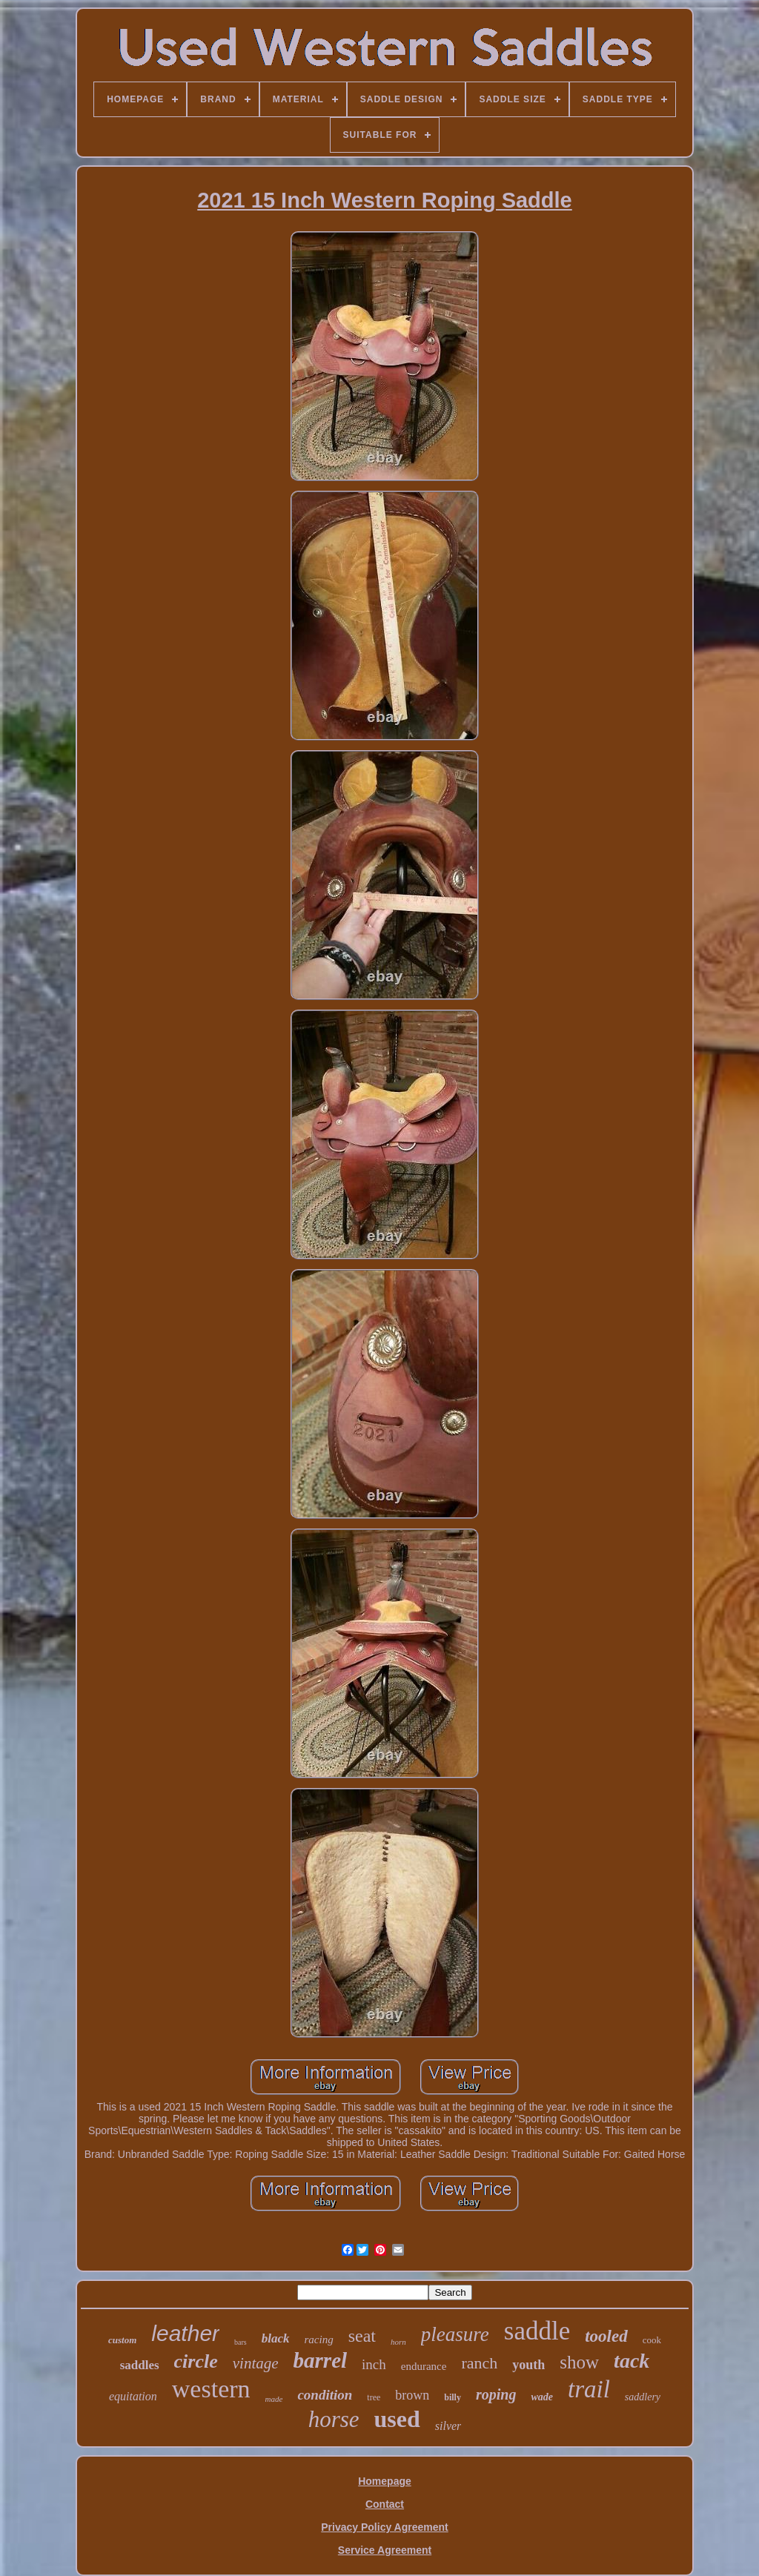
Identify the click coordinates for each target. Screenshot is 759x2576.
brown (412, 2395)
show (579, 2362)
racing (319, 2339)
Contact (384, 2504)
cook (652, 2339)
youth (528, 2364)
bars (240, 2342)
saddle (537, 2331)
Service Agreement (384, 2550)
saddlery (642, 2397)
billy (452, 2397)
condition (324, 2395)
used (397, 2419)
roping (496, 2394)
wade (542, 2397)
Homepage (384, 2481)
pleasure (455, 2334)
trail (589, 2389)
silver (448, 2426)
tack (631, 2360)
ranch (479, 2363)
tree (373, 2397)
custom (122, 2339)
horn (398, 2341)
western (211, 2389)
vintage (256, 2363)
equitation (133, 2396)
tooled (606, 2336)
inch (374, 2364)
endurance (424, 2366)
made (274, 2398)
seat (362, 2335)
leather (185, 2333)
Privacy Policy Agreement (384, 2527)
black (276, 2338)
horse (333, 2419)
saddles (139, 2365)
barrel (321, 2360)
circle (196, 2361)
